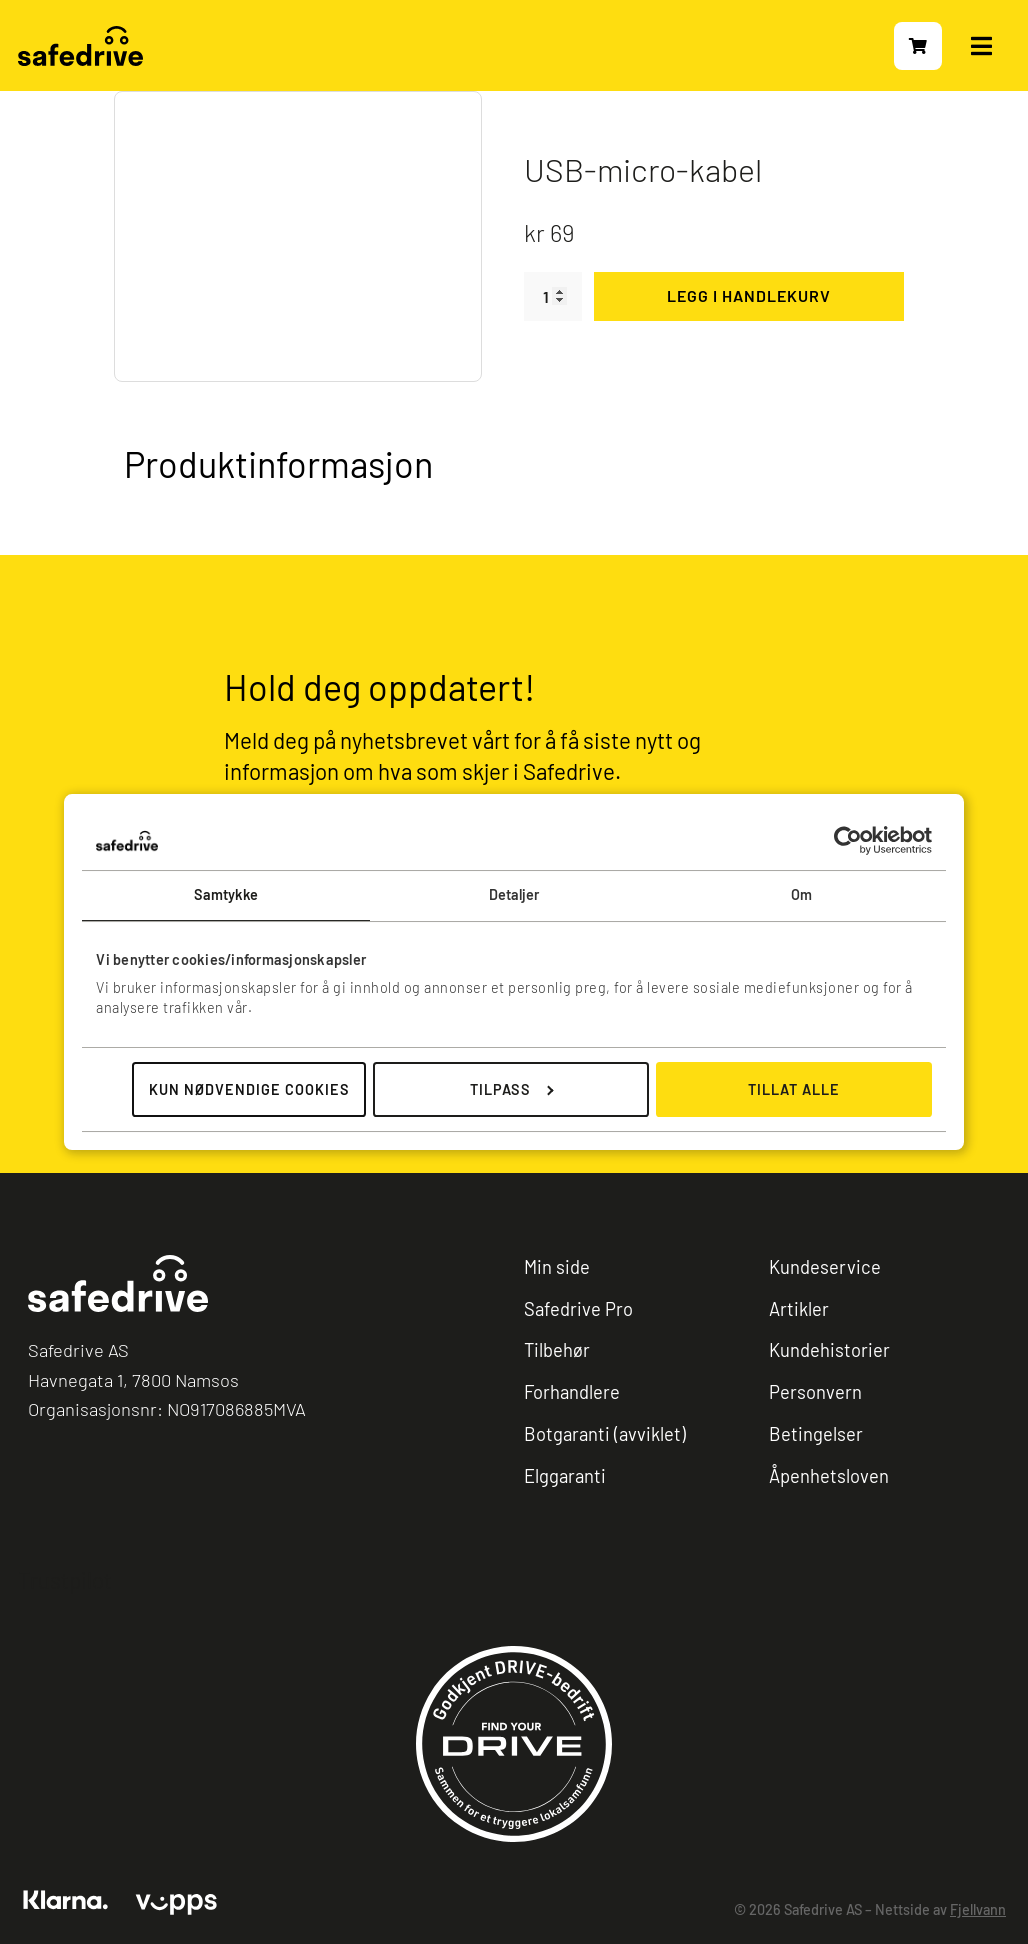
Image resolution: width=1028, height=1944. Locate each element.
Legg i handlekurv (749, 295)
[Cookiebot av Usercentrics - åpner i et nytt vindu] (844, 840)
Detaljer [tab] (514, 894)
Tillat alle (794, 1089)
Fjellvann (978, 1910)
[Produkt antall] (553, 296)
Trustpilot (65, 1581)
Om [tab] (801, 894)
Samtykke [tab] (226, 894)
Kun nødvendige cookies (249, 1089)
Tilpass (512, 1089)
